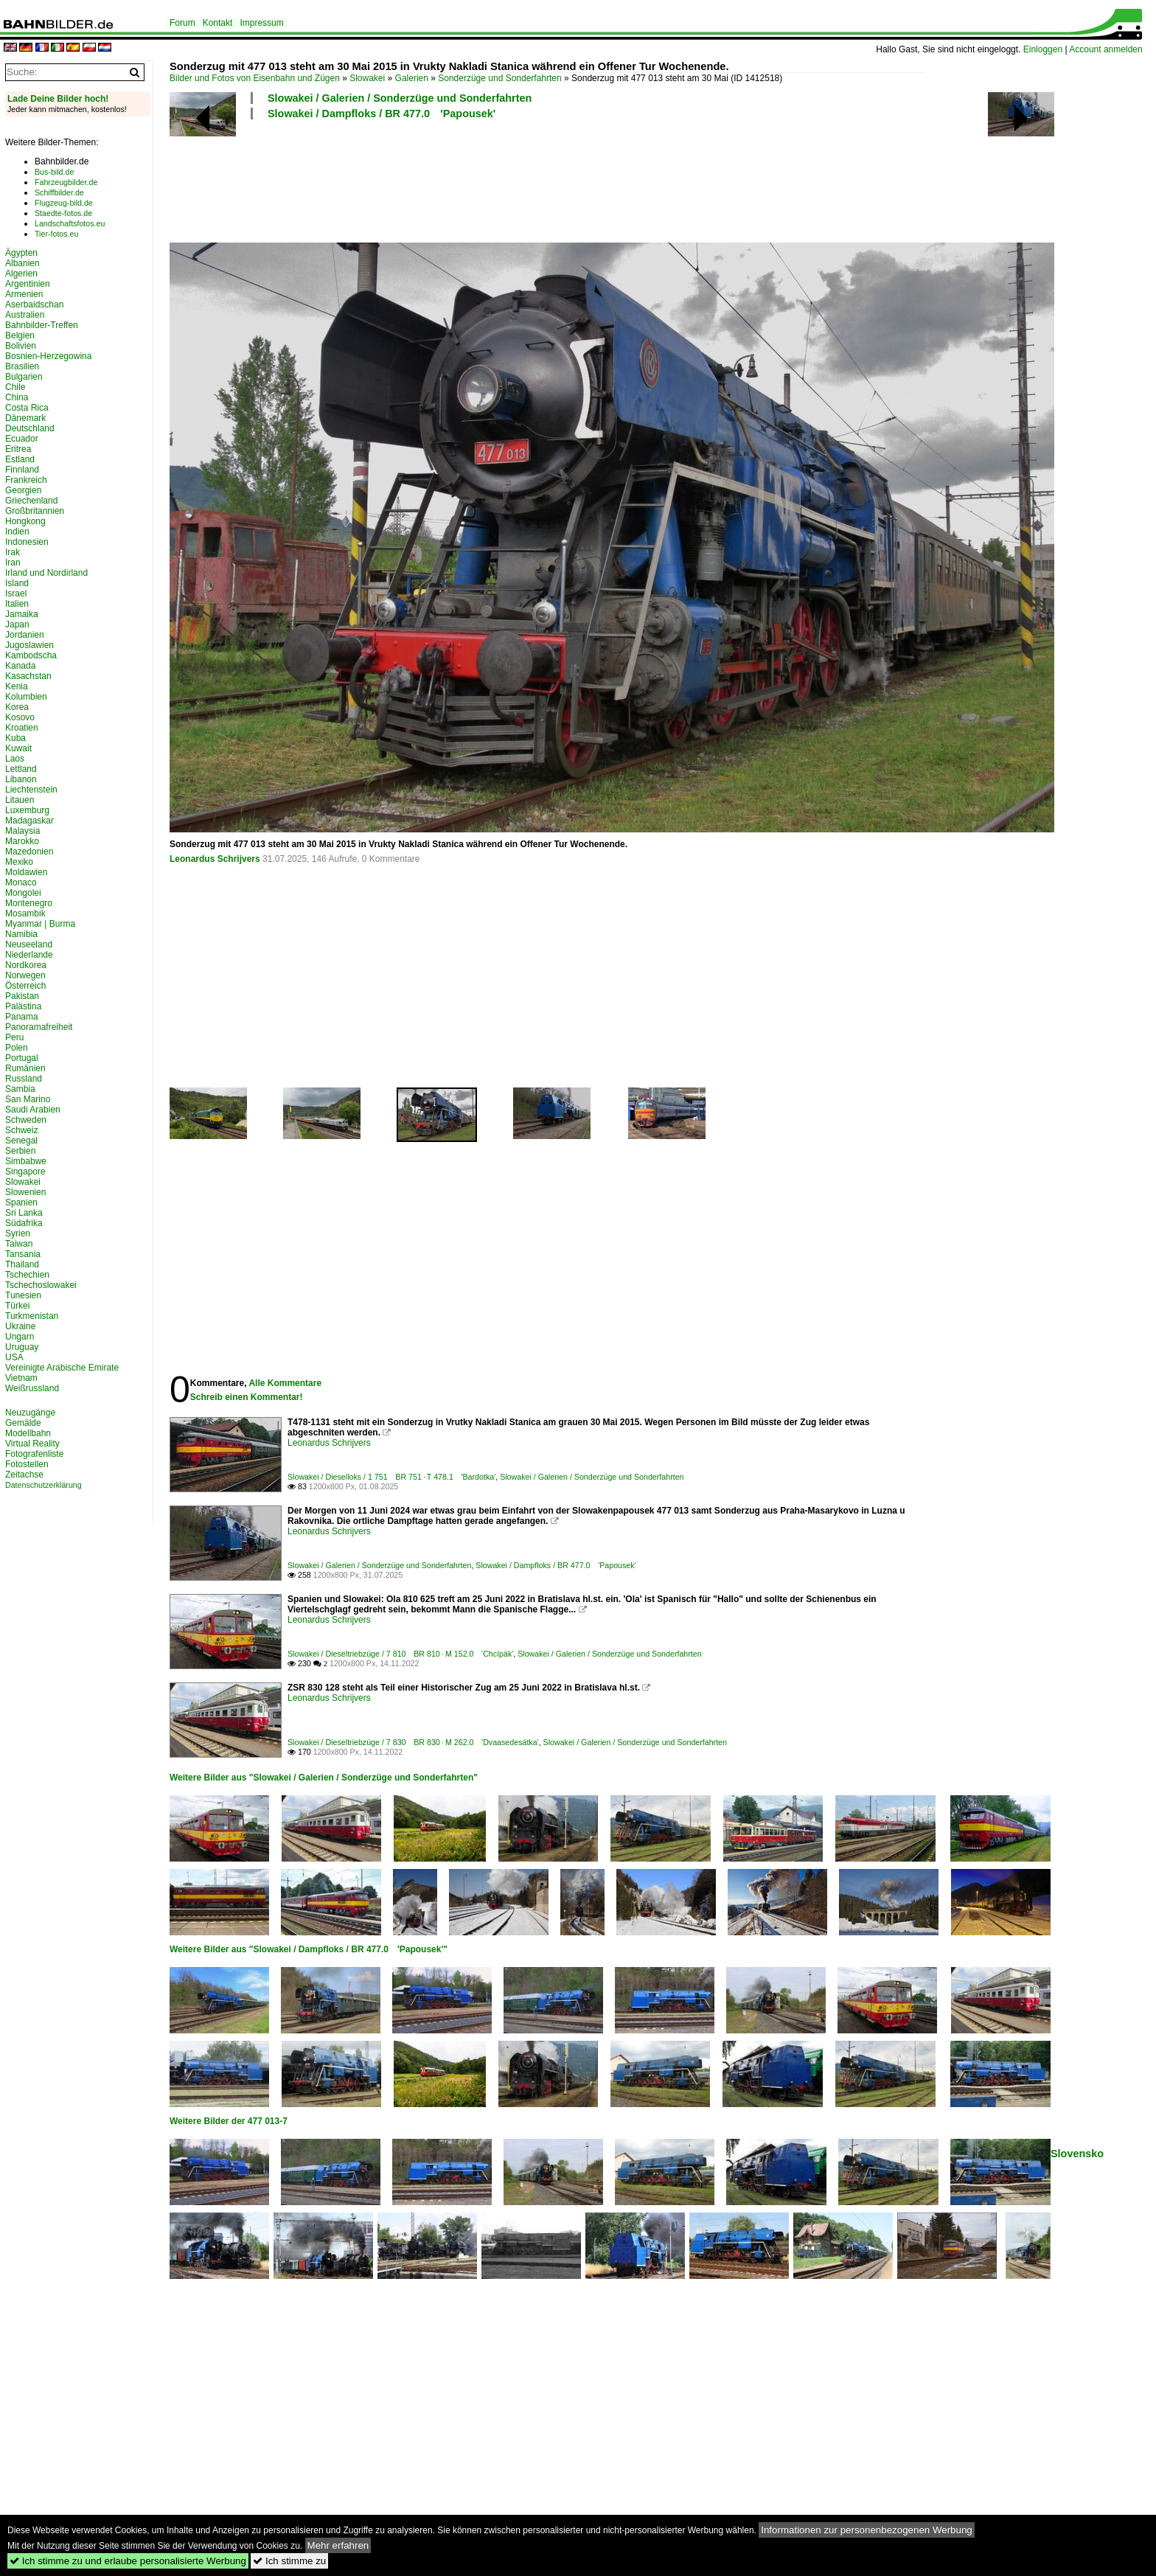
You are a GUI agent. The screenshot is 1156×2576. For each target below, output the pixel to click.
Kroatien (21, 728)
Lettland (21, 769)
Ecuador (21, 439)
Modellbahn (28, 1433)
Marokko (22, 841)
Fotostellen (27, 1464)
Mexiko (19, 862)
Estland (20, 459)
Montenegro (28, 903)
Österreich (25, 986)
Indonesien (27, 542)
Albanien (22, 263)
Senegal (21, 1140)
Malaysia (22, 831)
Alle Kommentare (284, 1383)
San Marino (27, 1099)
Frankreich (26, 480)
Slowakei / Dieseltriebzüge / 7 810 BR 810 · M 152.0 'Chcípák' (400, 1653)
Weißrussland (32, 1388)
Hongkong (25, 521)
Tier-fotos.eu (56, 233)
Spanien (21, 1202)
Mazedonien (29, 851)
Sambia (20, 1089)
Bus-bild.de (54, 171)
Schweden (25, 1120)
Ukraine (20, 1326)
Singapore (25, 1171)
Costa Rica (27, 408)
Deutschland (30, 428)
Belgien (20, 335)
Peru (14, 1037)
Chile (15, 387)
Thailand (22, 1264)
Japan (17, 624)
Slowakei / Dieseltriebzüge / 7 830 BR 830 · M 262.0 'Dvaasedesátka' (413, 1742)
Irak (12, 552)
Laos (14, 758)
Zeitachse (24, 1474)
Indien (17, 531)
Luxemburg (27, 810)
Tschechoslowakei (41, 1285)
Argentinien (27, 284)
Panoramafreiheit (38, 1027)
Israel (16, 593)
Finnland (22, 469)
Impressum (261, 23)
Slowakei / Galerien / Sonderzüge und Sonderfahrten (400, 98)
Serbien (20, 1151)
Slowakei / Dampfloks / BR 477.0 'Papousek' (381, 113)
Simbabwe (25, 1161)
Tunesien (23, 1295)
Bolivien (20, 346)
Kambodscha (31, 655)
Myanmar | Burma (40, 924)
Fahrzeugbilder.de (66, 182)
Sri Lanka (24, 1213)
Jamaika (21, 614)
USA (14, 1357)
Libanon (21, 779)
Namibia (21, 934)
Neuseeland (28, 944)
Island (17, 583)
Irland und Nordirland (46, 573)
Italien (17, 604)
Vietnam (21, 1378)
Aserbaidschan (34, 304)
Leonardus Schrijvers (215, 859)
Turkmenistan (31, 1316)
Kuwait (18, 748)
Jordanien (24, 635)
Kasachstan (28, 676)
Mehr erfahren (338, 2545)
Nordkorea (25, 965)
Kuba (15, 738)
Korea (17, 707)
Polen (16, 1047)
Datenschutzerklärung (43, 1484)
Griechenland (31, 500)
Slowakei (367, 78)
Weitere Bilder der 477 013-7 (229, 2121)
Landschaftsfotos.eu (70, 223)
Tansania (23, 1254)
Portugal (21, 1058)
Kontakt (218, 23)
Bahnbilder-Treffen (41, 325)
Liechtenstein (31, 789)
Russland (23, 1078)
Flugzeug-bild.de (64, 202)
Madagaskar (29, 820)
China (16, 397)
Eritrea (18, 449)
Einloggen (1042, 49)
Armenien (24, 294)
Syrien (17, 1233)
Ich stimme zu (289, 2560)
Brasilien (22, 366)
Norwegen (25, 975)
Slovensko (1077, 2153)
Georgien (23, 490)
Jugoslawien (29, 645)
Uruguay (21, 1347)
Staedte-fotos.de (63, 213)
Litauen (19, 800)
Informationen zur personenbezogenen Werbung (866, 2529)
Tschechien (27, 1275)
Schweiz (21, 1130)
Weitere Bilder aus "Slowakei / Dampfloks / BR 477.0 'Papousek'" (309, 1949)
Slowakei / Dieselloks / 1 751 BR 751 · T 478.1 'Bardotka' (391, 1476)
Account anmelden (1105, 49)
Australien (24, 315)
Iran (13, 562)
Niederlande (29, 955)
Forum (182, 23)
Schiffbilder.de (59, 192)
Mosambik (25, 913)
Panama (21, 1017)
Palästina (23, 1006)
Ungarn (19, 1336)
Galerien (411, 78)
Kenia (16, 686)
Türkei (17, 1306)
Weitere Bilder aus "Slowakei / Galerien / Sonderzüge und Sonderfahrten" (324, 1777)
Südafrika (24, 1223)
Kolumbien (26, 697)
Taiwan (18, 1244)
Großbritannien (34, 511)
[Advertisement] (547, 179)
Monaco (21, 882)
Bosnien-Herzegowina (48, 356)
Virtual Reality (32, 1443)
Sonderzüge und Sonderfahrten (499, 78)
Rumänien (25, 1068)
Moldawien (26, 872)
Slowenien (25, 1192)
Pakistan (22, 996)
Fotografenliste (34, 1454)
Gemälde (23, 1423)
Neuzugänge (30, 1412)
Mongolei (23, 893)
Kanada (20, 666)
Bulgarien (24, 377)
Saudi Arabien (32, 1109)
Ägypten (21, 253)
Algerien (21, 273)
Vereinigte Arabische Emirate (62, 1367)
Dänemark (25, 418)
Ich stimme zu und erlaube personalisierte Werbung (128, 2560)
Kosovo (20, 717)
